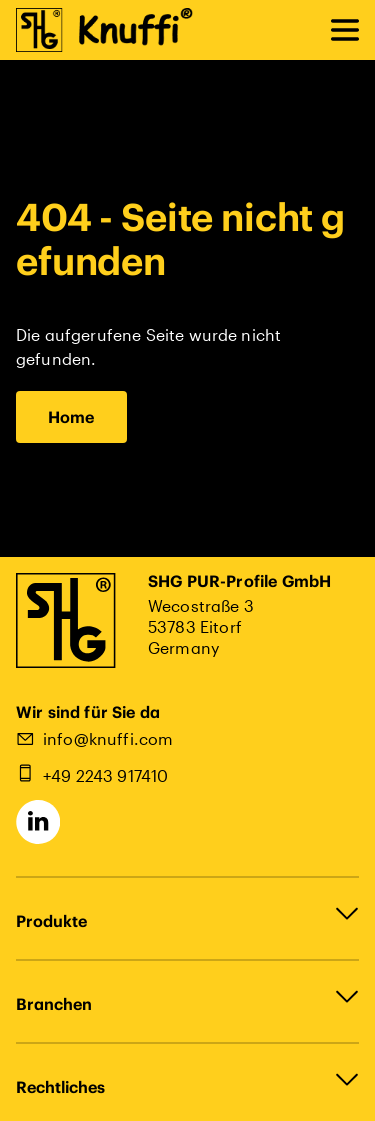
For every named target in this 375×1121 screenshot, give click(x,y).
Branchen (54, 1004)
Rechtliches (60, 1087)
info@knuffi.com (108, 738)
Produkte (51, 921)
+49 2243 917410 (105, 775)
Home (71, 417)
